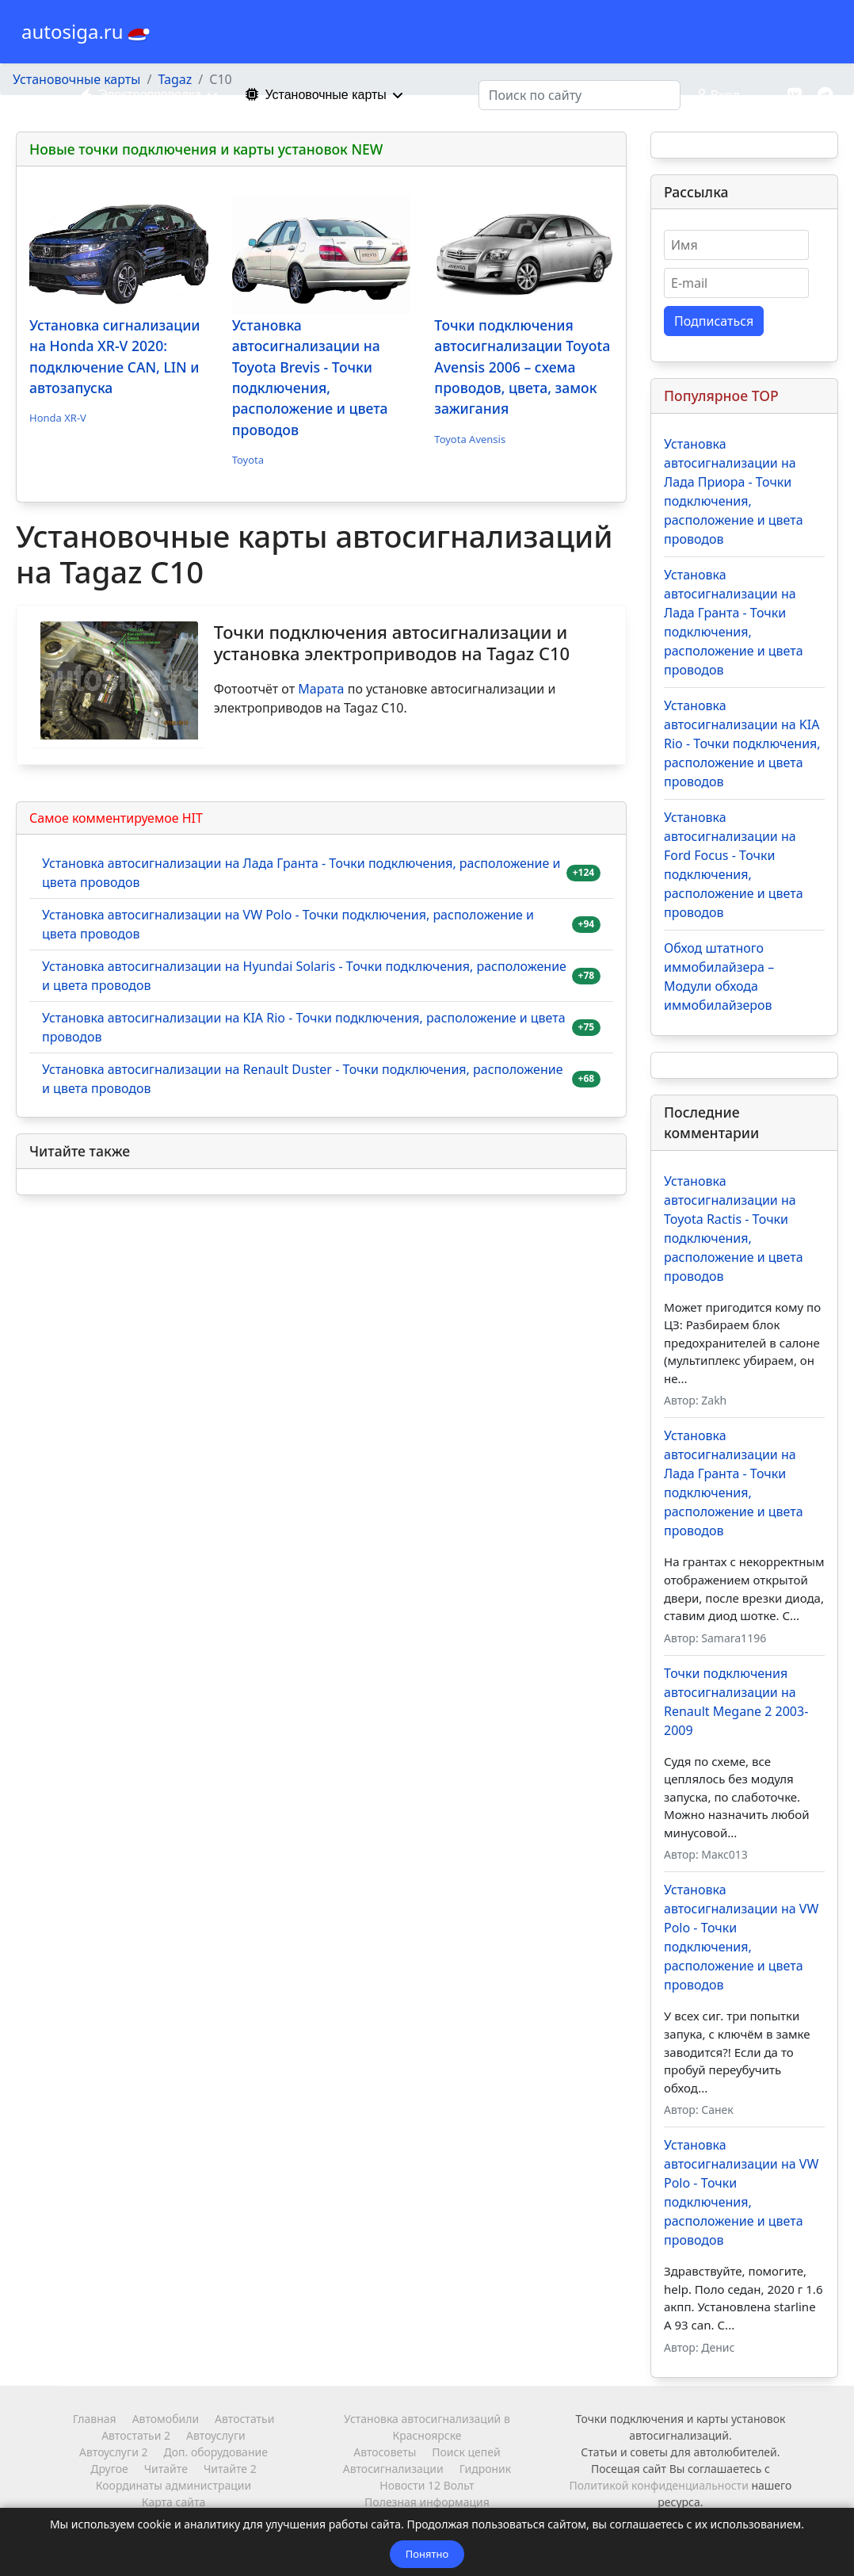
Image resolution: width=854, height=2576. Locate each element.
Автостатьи (244, 2418)
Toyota (248, 460)
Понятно (427, 2554)
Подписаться (713, 321)
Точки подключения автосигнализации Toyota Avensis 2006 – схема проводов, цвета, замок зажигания (522, 367)
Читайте (166, 2468)
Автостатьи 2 (135, 2435)
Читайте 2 (230, 2468)
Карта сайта (173, 2501)
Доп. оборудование (215, 2451)
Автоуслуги (216, 2435)
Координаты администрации (173, 2485)
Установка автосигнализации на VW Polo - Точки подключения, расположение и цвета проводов (288, 924)
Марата (321, 689)
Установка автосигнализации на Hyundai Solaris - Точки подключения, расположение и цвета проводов (304, 975)
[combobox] (579, 95)
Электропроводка (137, 94)
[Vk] (794, 94)
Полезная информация (427, 2501)
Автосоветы (384, 2451)
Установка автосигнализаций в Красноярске (427, 2427)
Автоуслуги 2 (113, 2451)
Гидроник (485, 2468)
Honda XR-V (57, 418)
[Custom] (825, 94)
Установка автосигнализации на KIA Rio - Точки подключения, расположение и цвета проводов (304, 1027)
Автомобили (165, 2418)
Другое (109, 2468)
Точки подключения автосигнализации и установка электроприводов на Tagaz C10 (392, 642)
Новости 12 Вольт (426, 2485)
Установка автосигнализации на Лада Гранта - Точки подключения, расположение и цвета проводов (301, 872)
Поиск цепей (466, 2451)
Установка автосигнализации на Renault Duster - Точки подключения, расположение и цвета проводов (302, 1079)
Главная (94, 2418)
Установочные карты (312, 94)
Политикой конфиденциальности (659, 2485)
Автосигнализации (393, 2468)
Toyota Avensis (469, 439)
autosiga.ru (72, 31)
